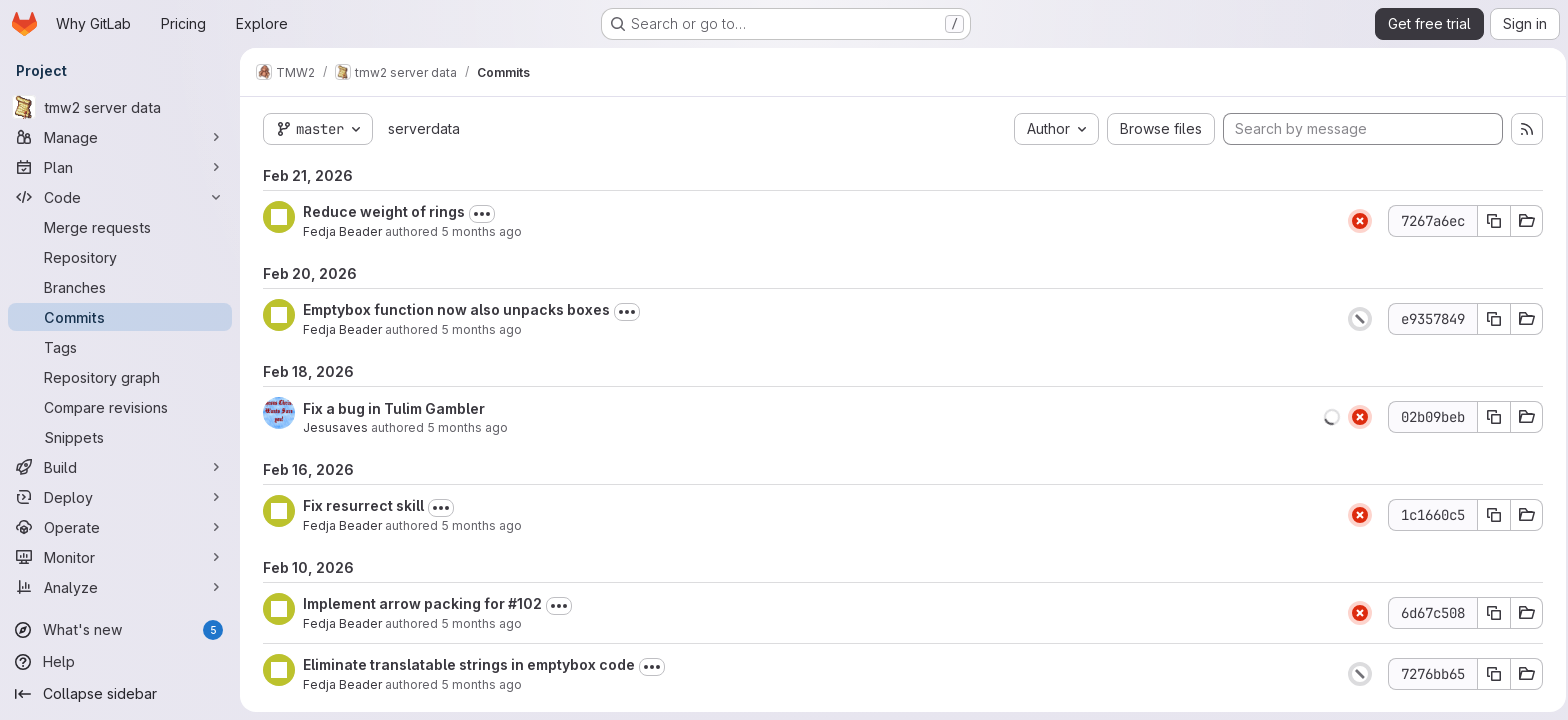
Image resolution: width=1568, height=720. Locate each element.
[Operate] (120, 527)
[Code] (120, 197)
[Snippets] (120, 437)
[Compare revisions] (120, 407)
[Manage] (120, 137)
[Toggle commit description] (479, 214)
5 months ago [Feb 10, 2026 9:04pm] (478, 684)
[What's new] (120, 630)
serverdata (421, 128)
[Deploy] (120, 497)
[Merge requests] (120, 227)
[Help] (120, 662)
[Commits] (120, 317)
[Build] (120, 467)
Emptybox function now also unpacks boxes (453, 309)
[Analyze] (120, 587)
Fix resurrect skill (360, 505)
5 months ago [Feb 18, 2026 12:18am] (464, 427)
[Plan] (120, 167)
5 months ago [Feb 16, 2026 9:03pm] (478, 525)
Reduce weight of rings (381, 211)
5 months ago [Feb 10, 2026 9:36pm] (478, 623)
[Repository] (120, 257)
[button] (1329, 417)
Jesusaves (332, 427)
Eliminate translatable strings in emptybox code (466, 664)
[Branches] (120, 287)
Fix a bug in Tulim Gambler (391, 408)
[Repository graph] (120, 377)
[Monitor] (120, 557)
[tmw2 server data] (120, 107)
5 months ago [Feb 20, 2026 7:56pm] (478, 329)
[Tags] (120, 347)
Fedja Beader (339, 231)
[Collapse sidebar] (120, 694)
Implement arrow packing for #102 (419, 603)
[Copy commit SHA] (1491, 221)
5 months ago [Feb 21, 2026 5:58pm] (478, 231)
